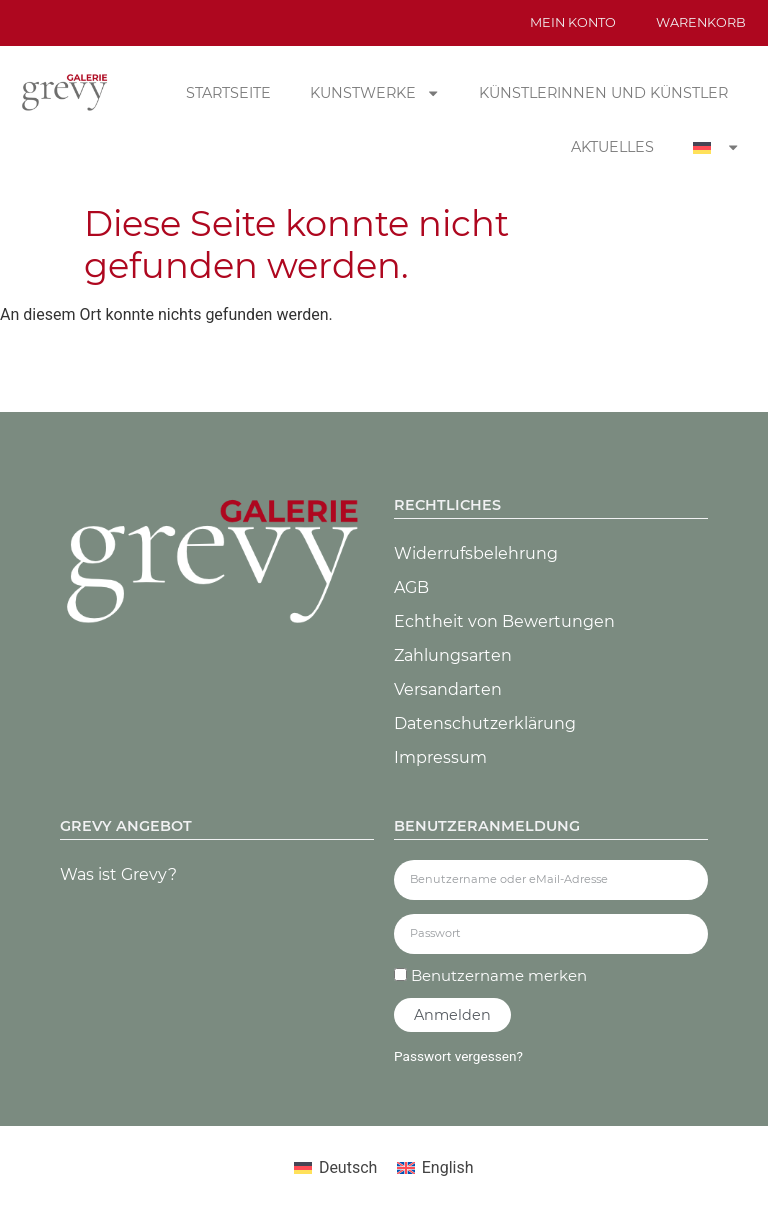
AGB (411, 587)
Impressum (440, 757)
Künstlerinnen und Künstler (603, 93)
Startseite (228, 93)
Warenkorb (701, 22)
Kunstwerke (375, 93)
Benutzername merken (490, 976)
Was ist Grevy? (118, 874)
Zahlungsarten (453, 655)
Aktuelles (612, 147)
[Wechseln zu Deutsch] (335, 1168)
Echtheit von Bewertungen (504, 621)
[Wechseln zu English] (435, 1168)
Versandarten (448, 689)
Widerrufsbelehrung (476, 553)
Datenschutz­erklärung (485, 723)
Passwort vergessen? (458, 1056)
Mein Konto (573, 22)
